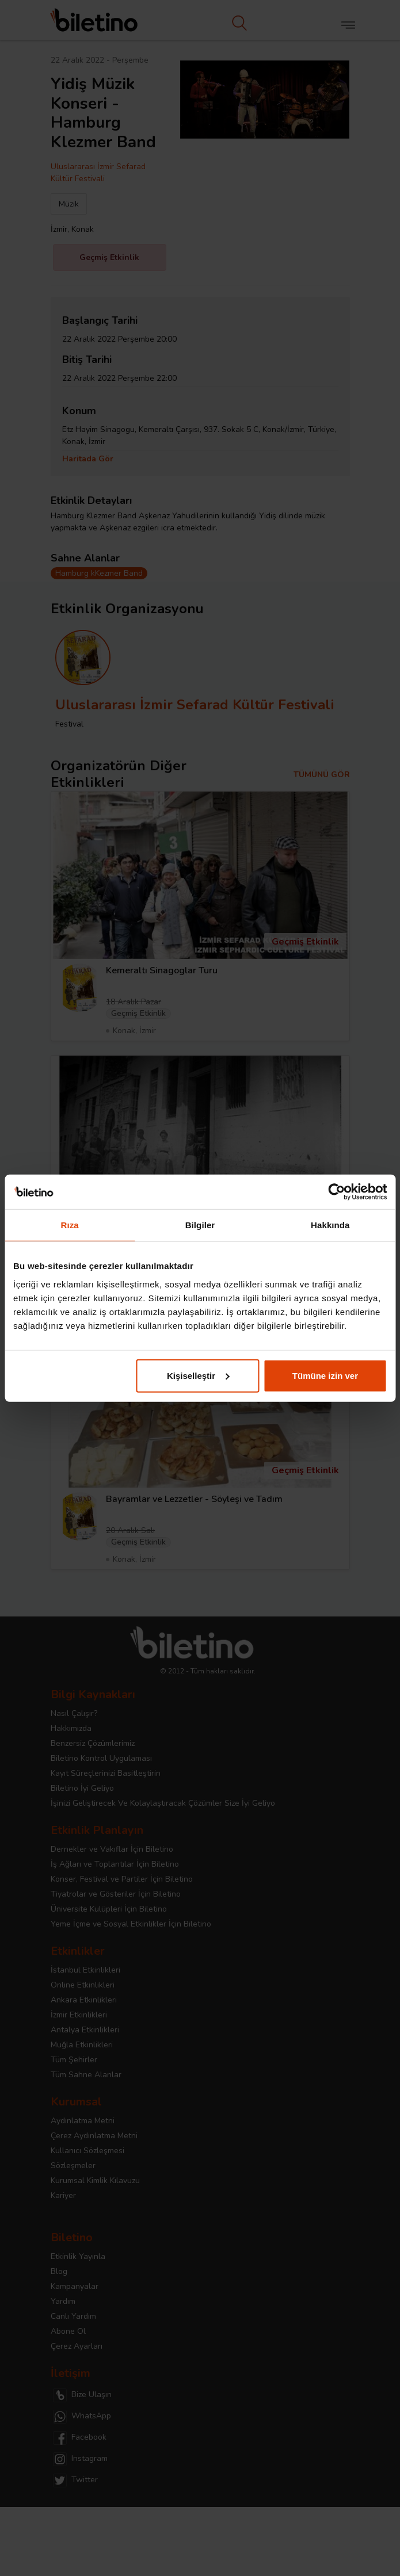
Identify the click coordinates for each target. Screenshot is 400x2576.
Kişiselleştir (198, 1375)
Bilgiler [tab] (200, 1225)
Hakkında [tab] (330, 1225)
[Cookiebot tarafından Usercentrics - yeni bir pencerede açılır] (336, 1192)
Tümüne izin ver (325, 1375)
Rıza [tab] (70, 1225)
